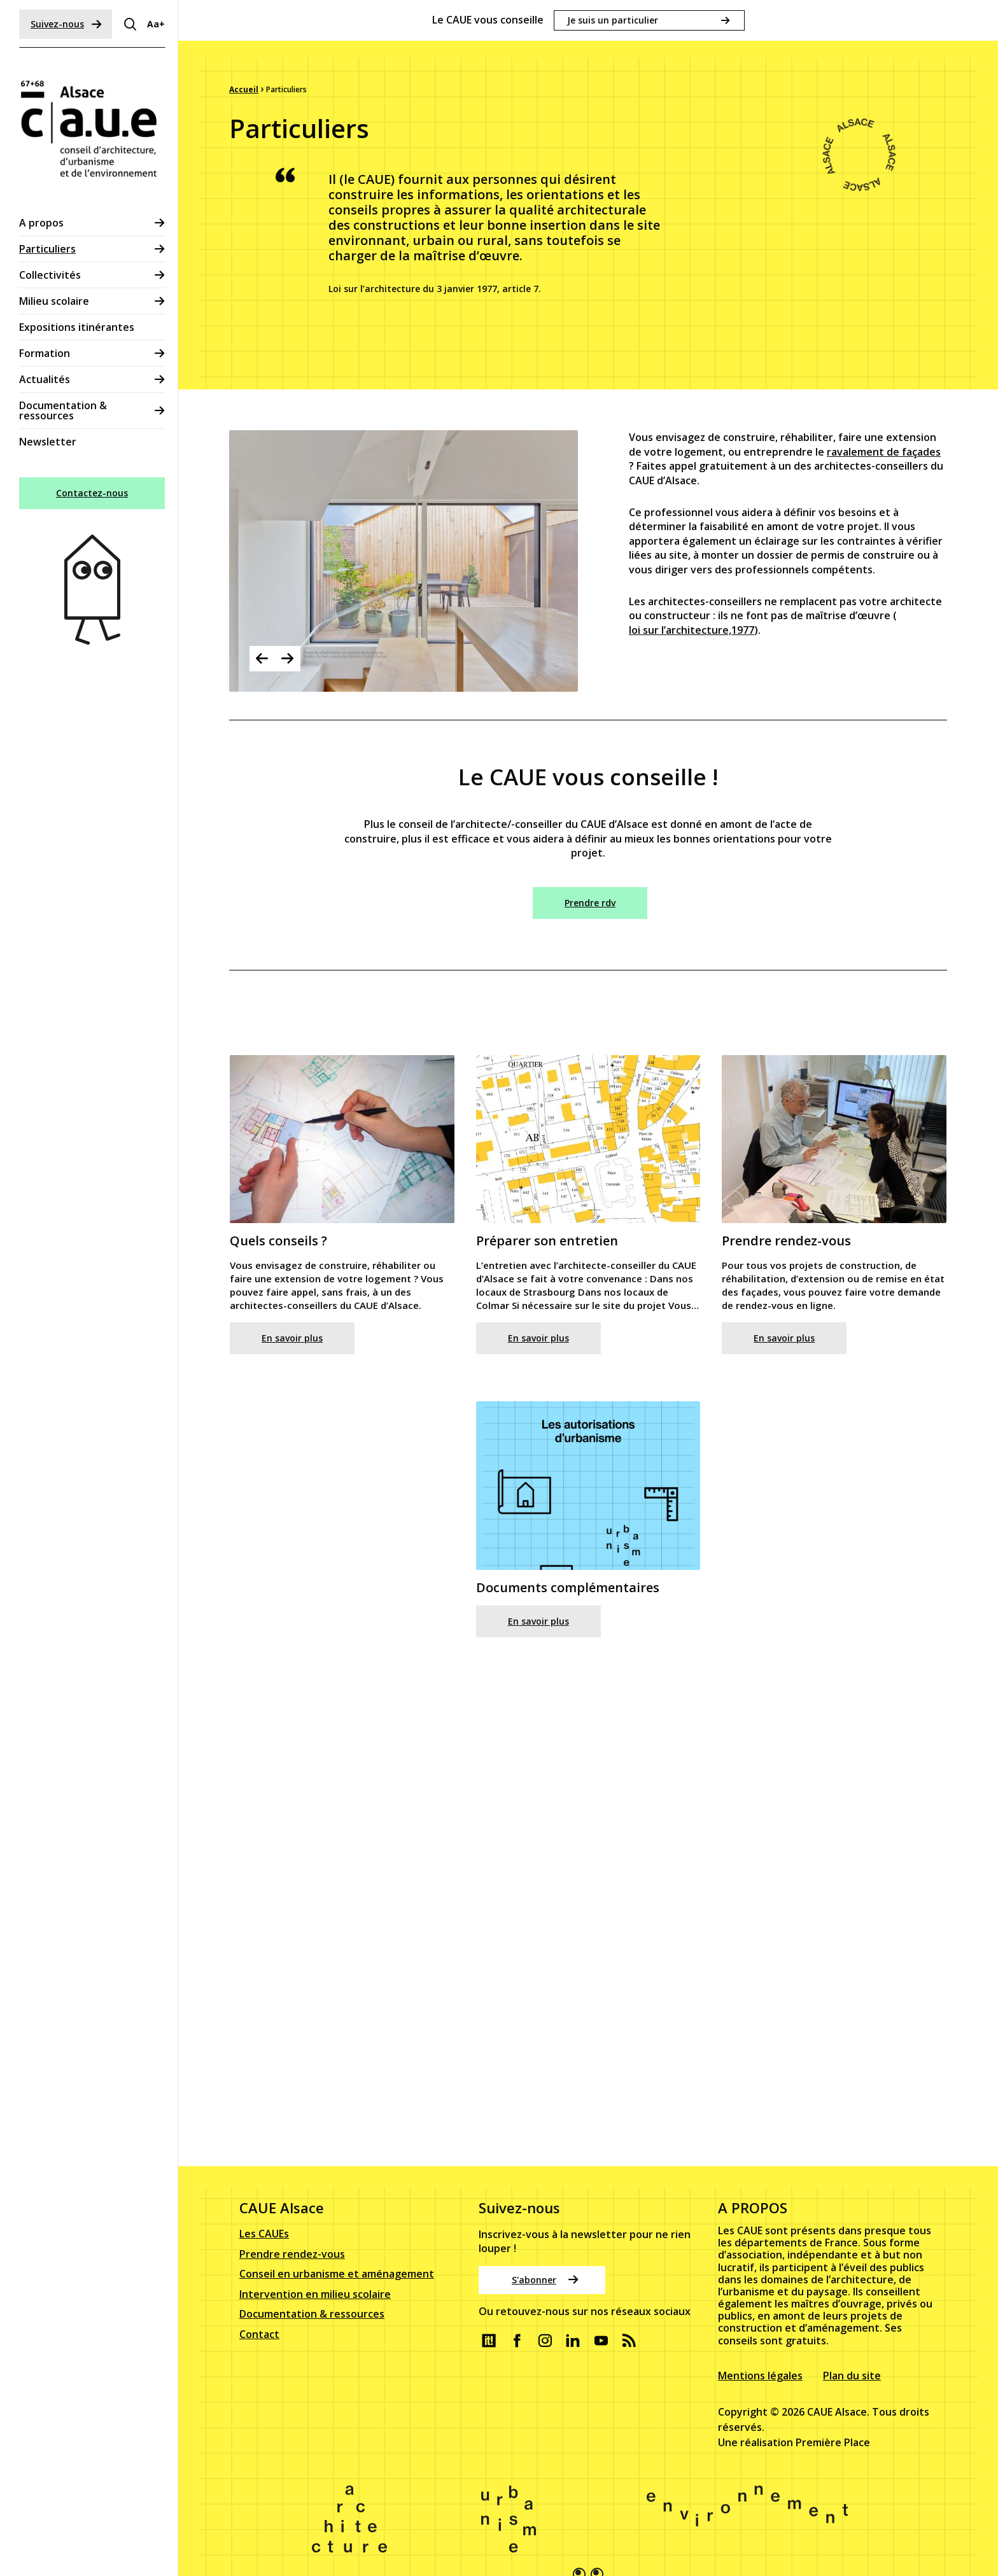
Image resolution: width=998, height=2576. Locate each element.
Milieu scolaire (54, 301)
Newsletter (47, 442)
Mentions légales (760, 2358)
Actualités (44, 379)
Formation (44, 353)
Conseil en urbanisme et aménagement (336, 2257)
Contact (259, 2318)
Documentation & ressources (63, 410)
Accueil (243, 89)
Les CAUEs (264, 2217)
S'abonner (545, 2263)
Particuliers (47, 249)
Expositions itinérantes (76, 327)
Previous (262, 658)
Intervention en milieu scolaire (315, 2278)
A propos (41, 223)
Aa (156, 24)
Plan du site (852, 2358)
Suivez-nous (66, 24)
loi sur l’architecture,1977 (691, 657)
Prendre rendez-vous (292, 2237)
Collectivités (50, 275)
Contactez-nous (92, 493)
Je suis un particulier (612, 20)
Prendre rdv (590, 903)
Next (287, 658)
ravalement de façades (884, 479)
